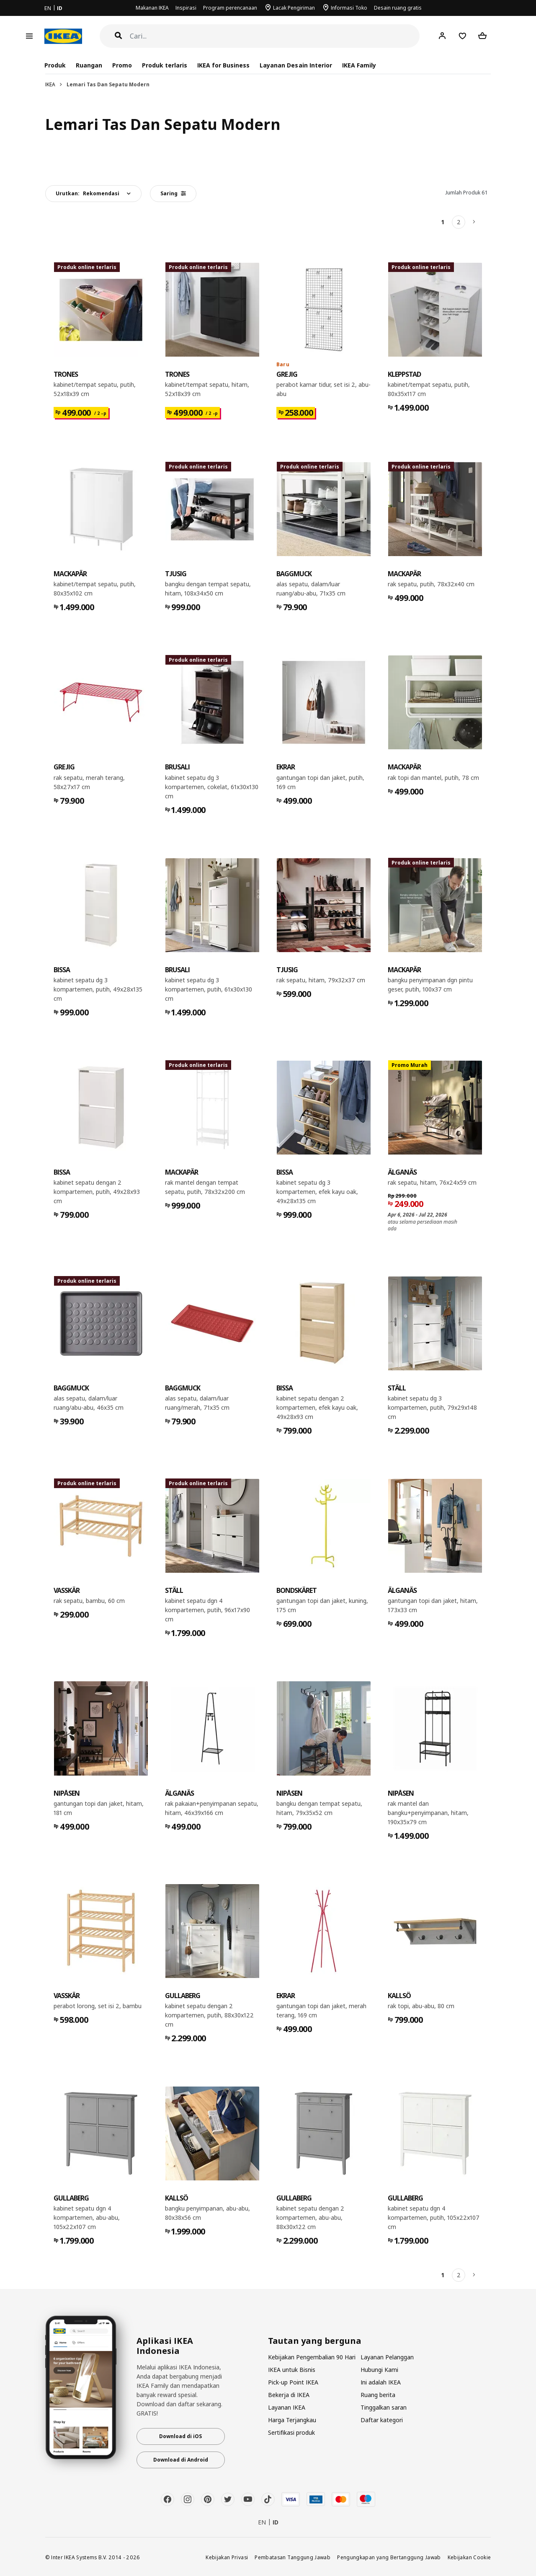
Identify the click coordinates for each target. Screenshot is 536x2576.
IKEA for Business (223, 65)
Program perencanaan (230, 7)
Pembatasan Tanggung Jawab (292, 2557)
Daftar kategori (382, 2420)
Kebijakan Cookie (469, 2557)
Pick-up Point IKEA (293, 2382)
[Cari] (275, 36)
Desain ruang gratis (398, 7)
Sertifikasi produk (291, 2432)
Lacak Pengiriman (294, 7)
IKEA (50, 84)
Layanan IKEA (286, 2407)
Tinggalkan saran (384, 2407)
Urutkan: (87, 193)
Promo (122, 65)
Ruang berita (378, 2395)
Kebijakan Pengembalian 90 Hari (312, 2357)
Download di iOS (180, 2436)
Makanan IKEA (152, 7)
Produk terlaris (164, 65)
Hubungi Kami (379, 2370)
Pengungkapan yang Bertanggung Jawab (389, 2557)
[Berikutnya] (474, 222)
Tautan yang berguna (314, 2341)
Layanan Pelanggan (387, 2357)
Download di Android (180, 2459)
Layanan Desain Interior (296, 65)
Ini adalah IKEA (381, 2382)
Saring (173, 193)
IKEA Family (359, 65)
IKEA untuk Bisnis (291, 2370)
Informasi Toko (349, 7)
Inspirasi (185, 7)
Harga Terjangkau (292, 2420)
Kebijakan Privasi (227, 2557)
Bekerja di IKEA (288, 2395)
